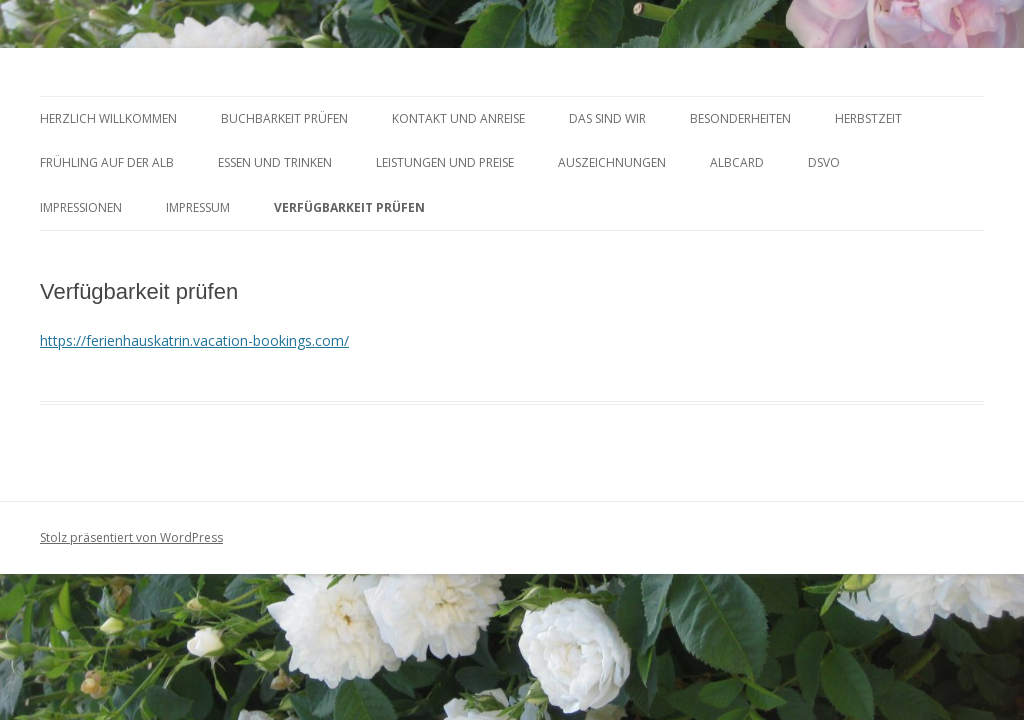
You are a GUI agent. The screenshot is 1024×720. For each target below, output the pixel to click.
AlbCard (737, 162)
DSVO (824, 162)
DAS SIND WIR (607, 118)
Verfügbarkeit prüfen (349, 207)
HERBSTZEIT (868, 118)
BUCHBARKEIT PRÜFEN (284, 118)
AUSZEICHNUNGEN (612, 162)
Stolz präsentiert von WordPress (131, 537)
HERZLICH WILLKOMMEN (108, 118)
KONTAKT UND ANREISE (458, 118)
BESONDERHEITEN (740, 118)
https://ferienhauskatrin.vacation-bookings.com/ (194, 340)
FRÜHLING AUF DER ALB (107, 162)
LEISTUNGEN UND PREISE (445, 162)
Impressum (198, 207)
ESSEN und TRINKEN (275, 162)
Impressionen (81, 207)
